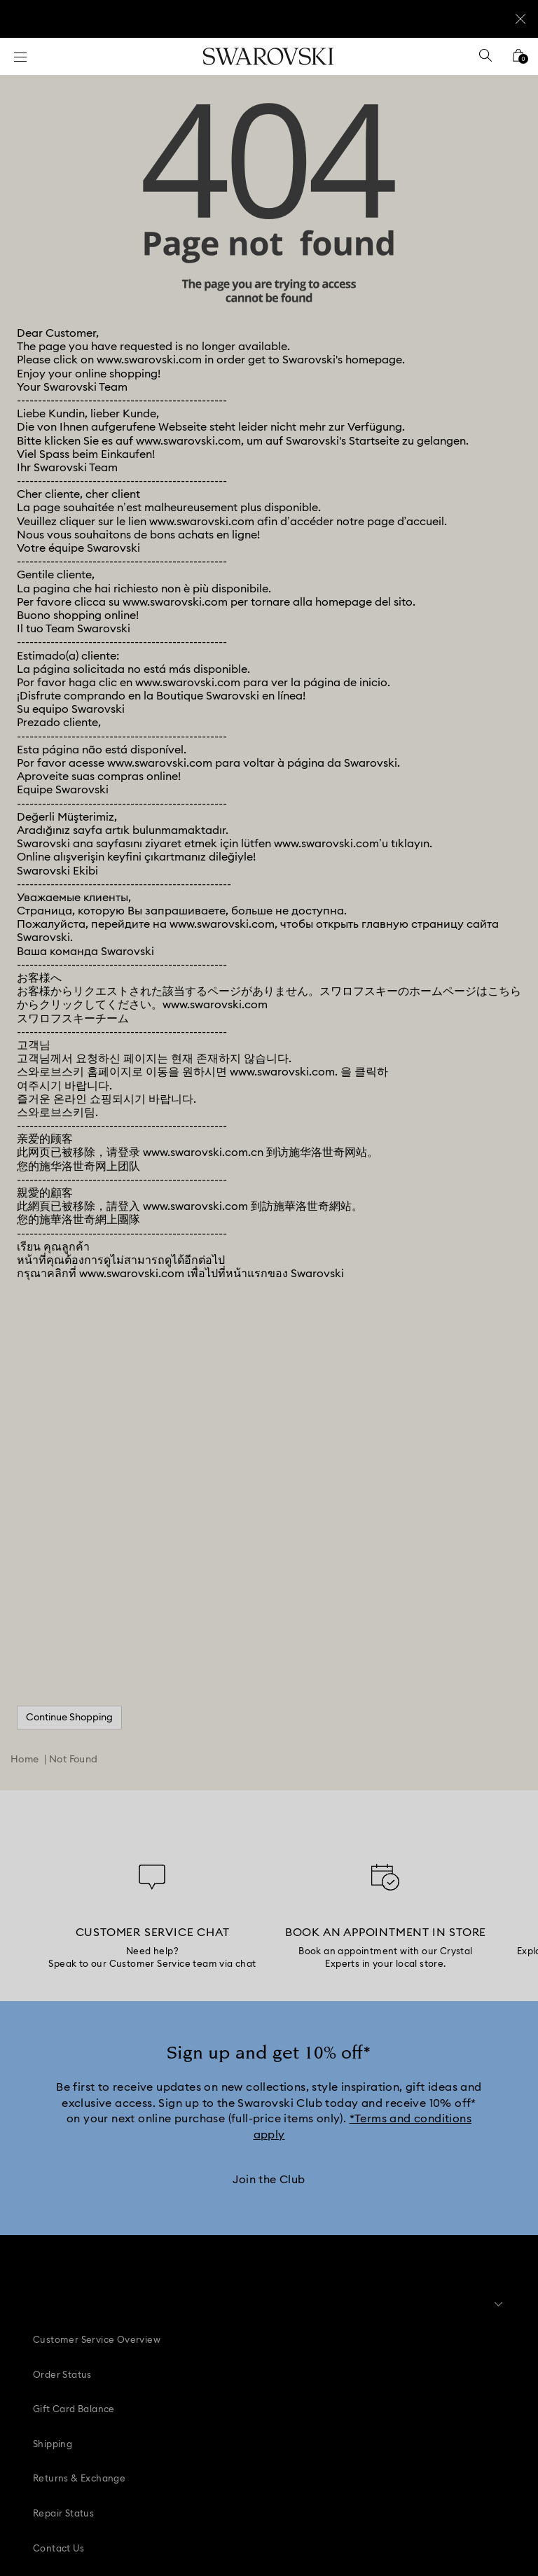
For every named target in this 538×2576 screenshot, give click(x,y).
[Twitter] (348, 2412)
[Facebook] (190, 2412)
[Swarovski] (268, 56)
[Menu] (20, 56)
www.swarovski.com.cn (203, 914)
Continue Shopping (69, 1479)
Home (25, 1521)
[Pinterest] (222, 2412)
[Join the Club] (269, 1942)
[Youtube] (285, 2412)
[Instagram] (253, 2412)
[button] (261, 2301)
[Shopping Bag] (518, 59)
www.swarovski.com (149, 121)
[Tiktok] (316, 2412)
